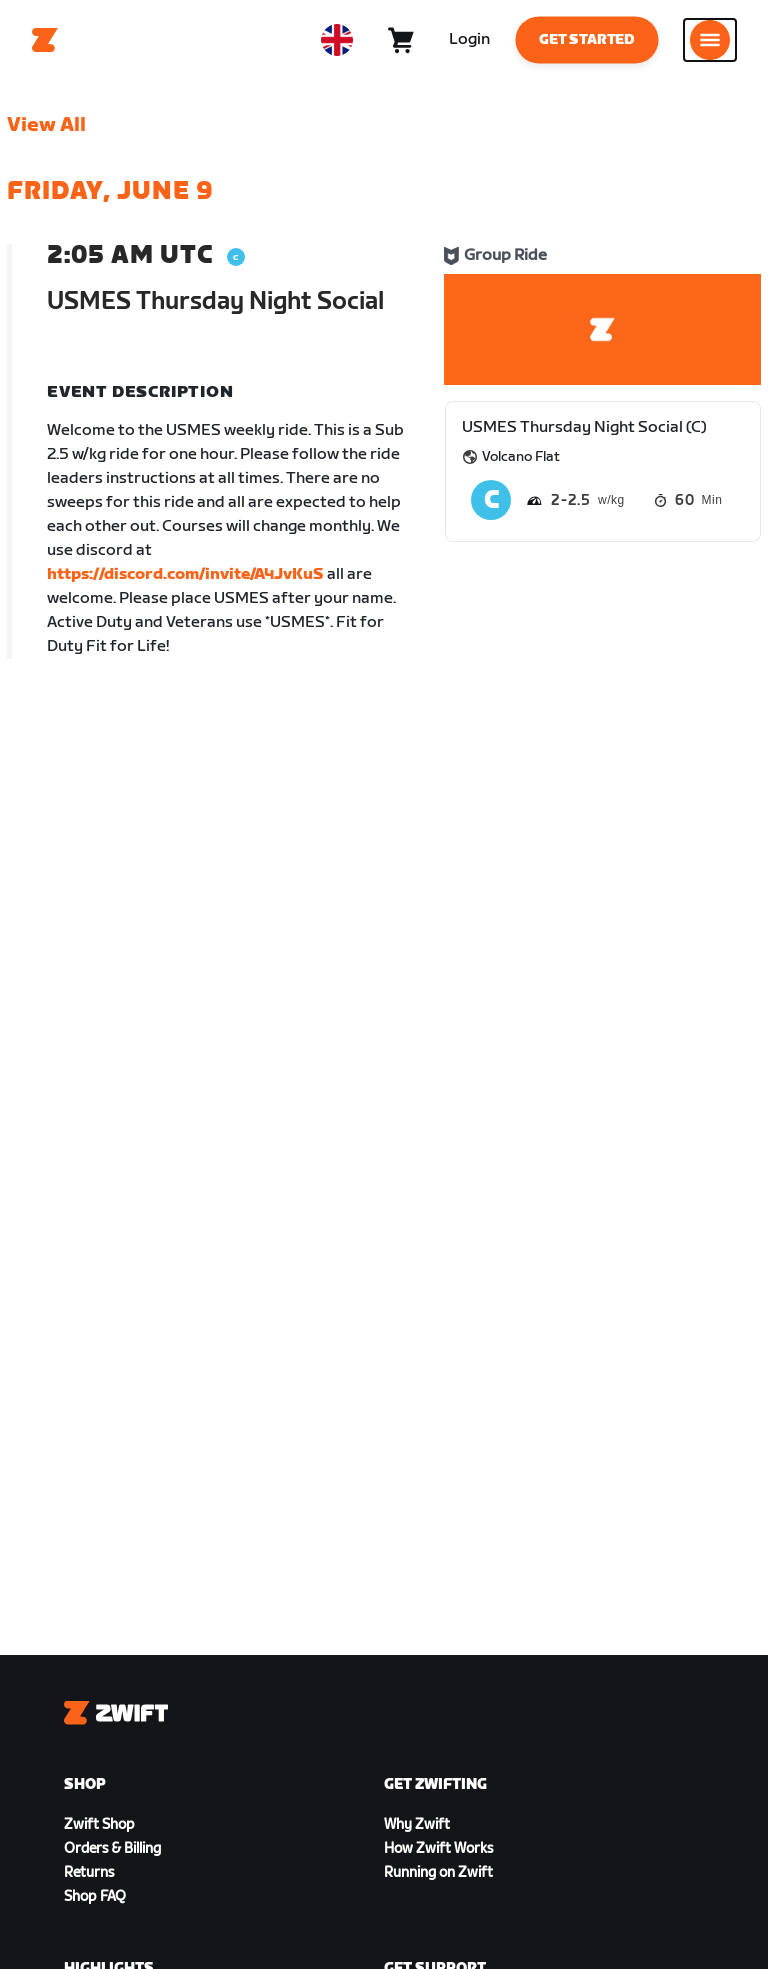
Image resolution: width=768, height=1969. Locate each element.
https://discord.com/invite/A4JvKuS (185, 574)
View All (46, 125)
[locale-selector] (337, 40)
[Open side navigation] (710, 40)
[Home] (45, 40)
